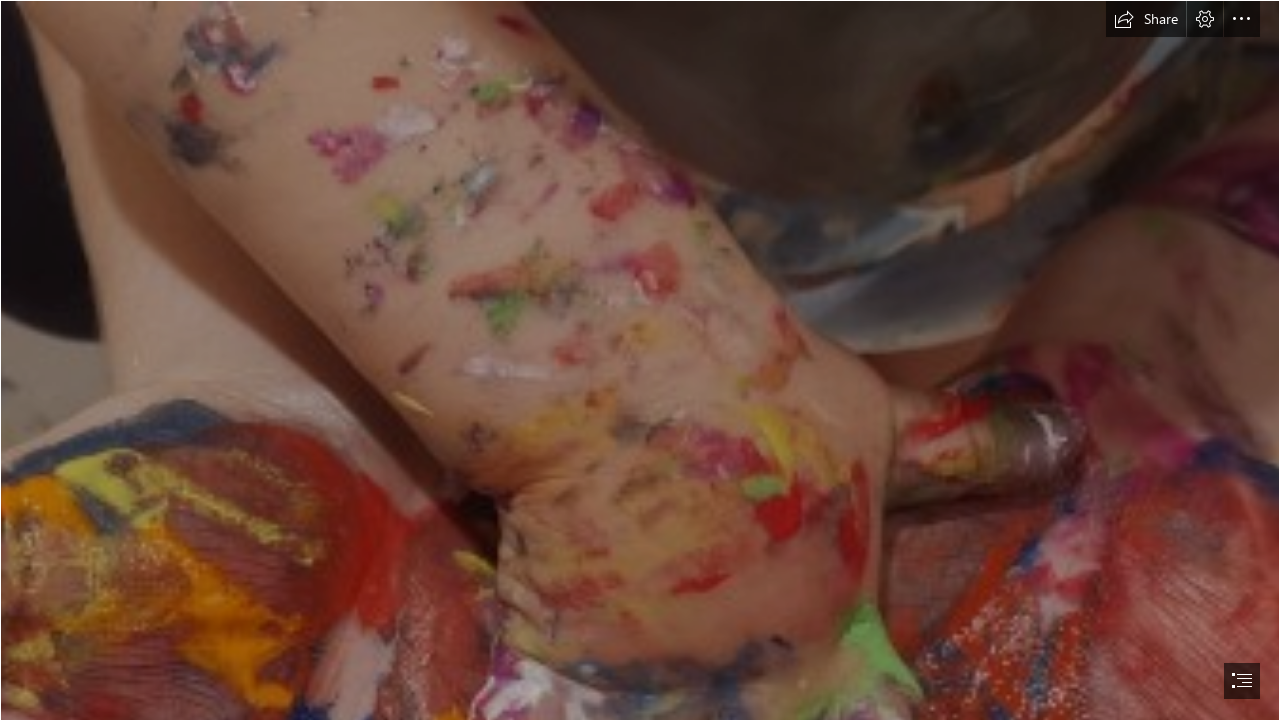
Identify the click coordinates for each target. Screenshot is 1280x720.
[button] (1146, 19)
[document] (640, 360)
